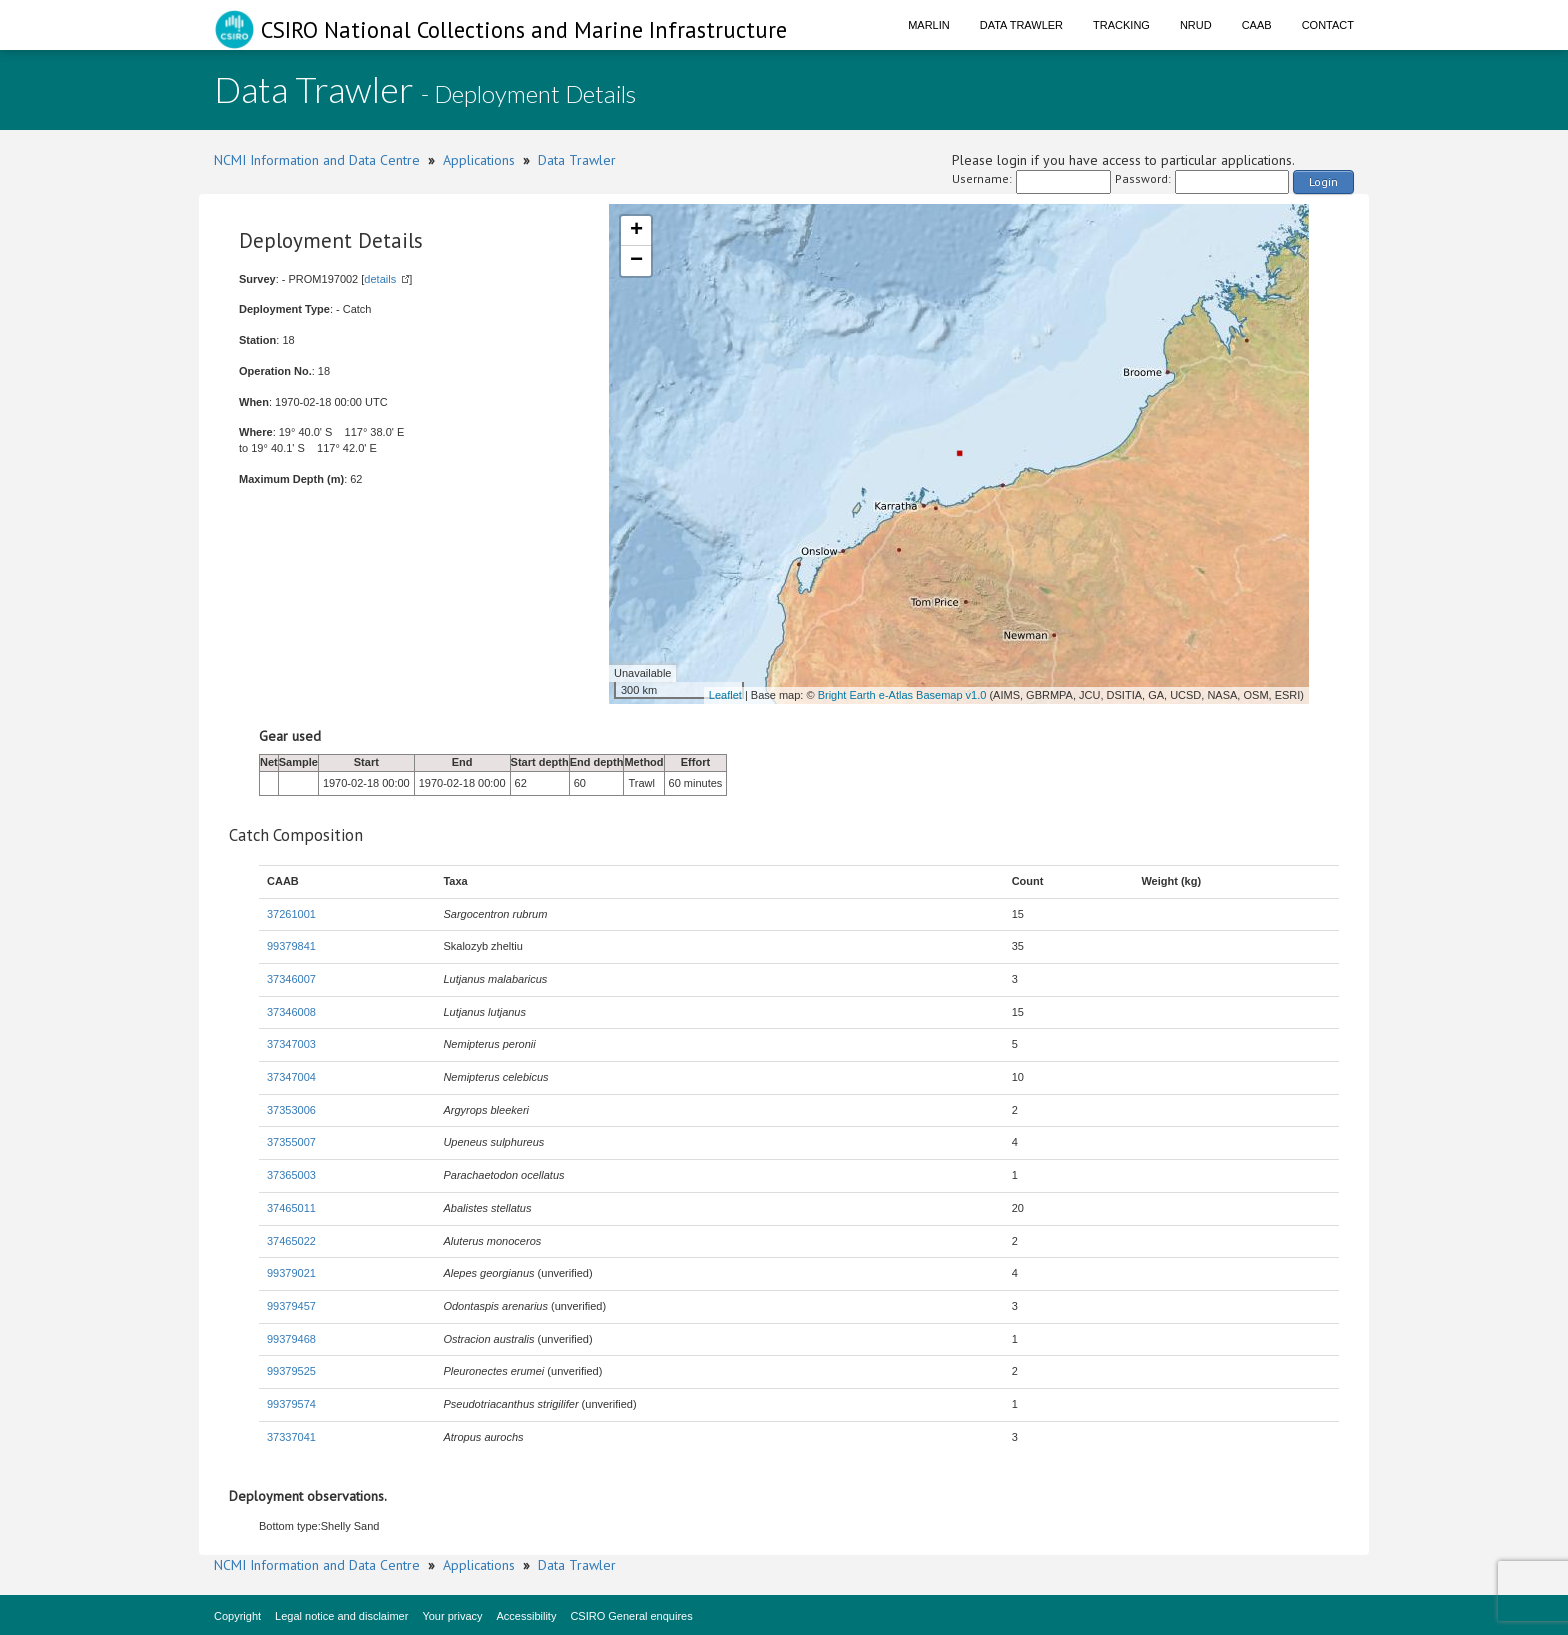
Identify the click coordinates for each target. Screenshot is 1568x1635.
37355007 (291, 1142)
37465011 (291, 1208)
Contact (1328, 25)
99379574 (291, 1404)
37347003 (291, 1044)
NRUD (1196, 25)
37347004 (291, 1077)
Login (1323, 181)
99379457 (291, 1306)
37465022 (291, 1241)
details (380, 279)
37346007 (291, 979)
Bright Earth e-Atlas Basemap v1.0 (902, 695)
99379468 (291, 1339)
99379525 (291, 1371)
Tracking (1121, 25)
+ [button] (636, 231)
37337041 (291, 1437)
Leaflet (725, 695)
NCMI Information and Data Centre (317, 160)
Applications (479, 160)
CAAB (1257, 25)
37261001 (291, 914)
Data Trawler (1021, 25)
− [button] (636, 261)
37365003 (291, 1175)
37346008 (291, 1012)
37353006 (291, 1110)
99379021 (291, 1273)
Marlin (929, 25)
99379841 (291, 946)
